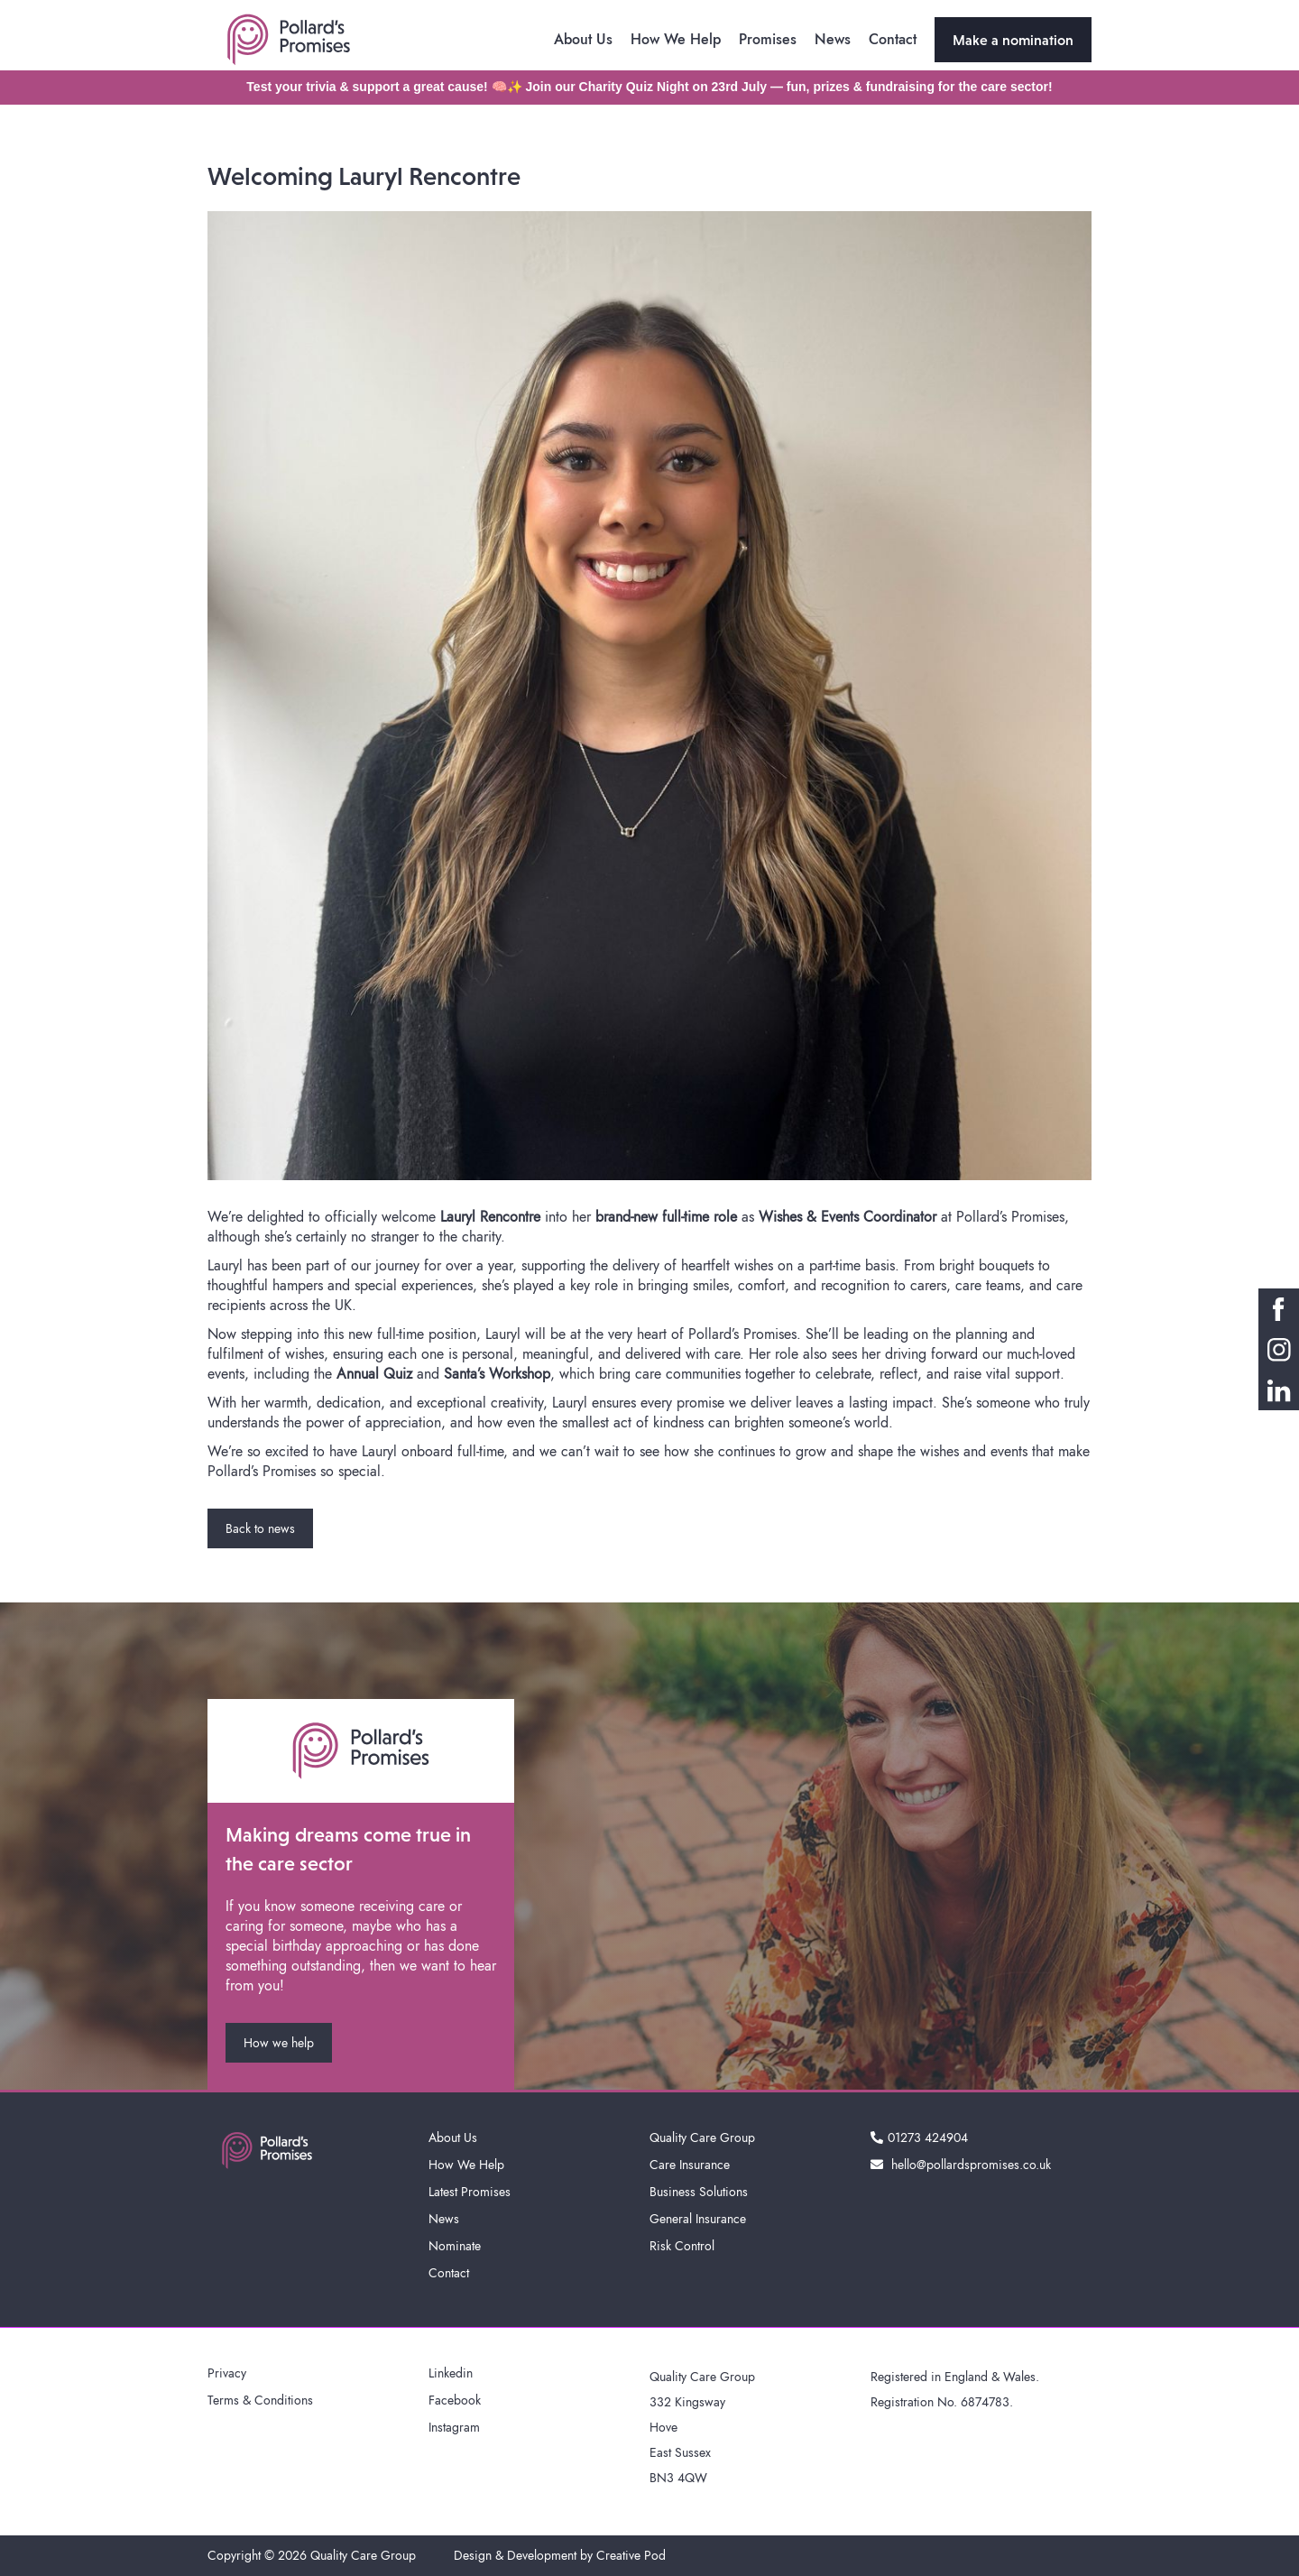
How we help (279, 2043)
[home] (288, 39)
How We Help (676, 39)
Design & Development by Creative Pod (560, 2555)
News (833, 39)
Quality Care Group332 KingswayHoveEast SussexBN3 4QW (702, 2427)
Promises (768, 39)
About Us (583, 39)
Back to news (260, 1528)
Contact (893, 39)
